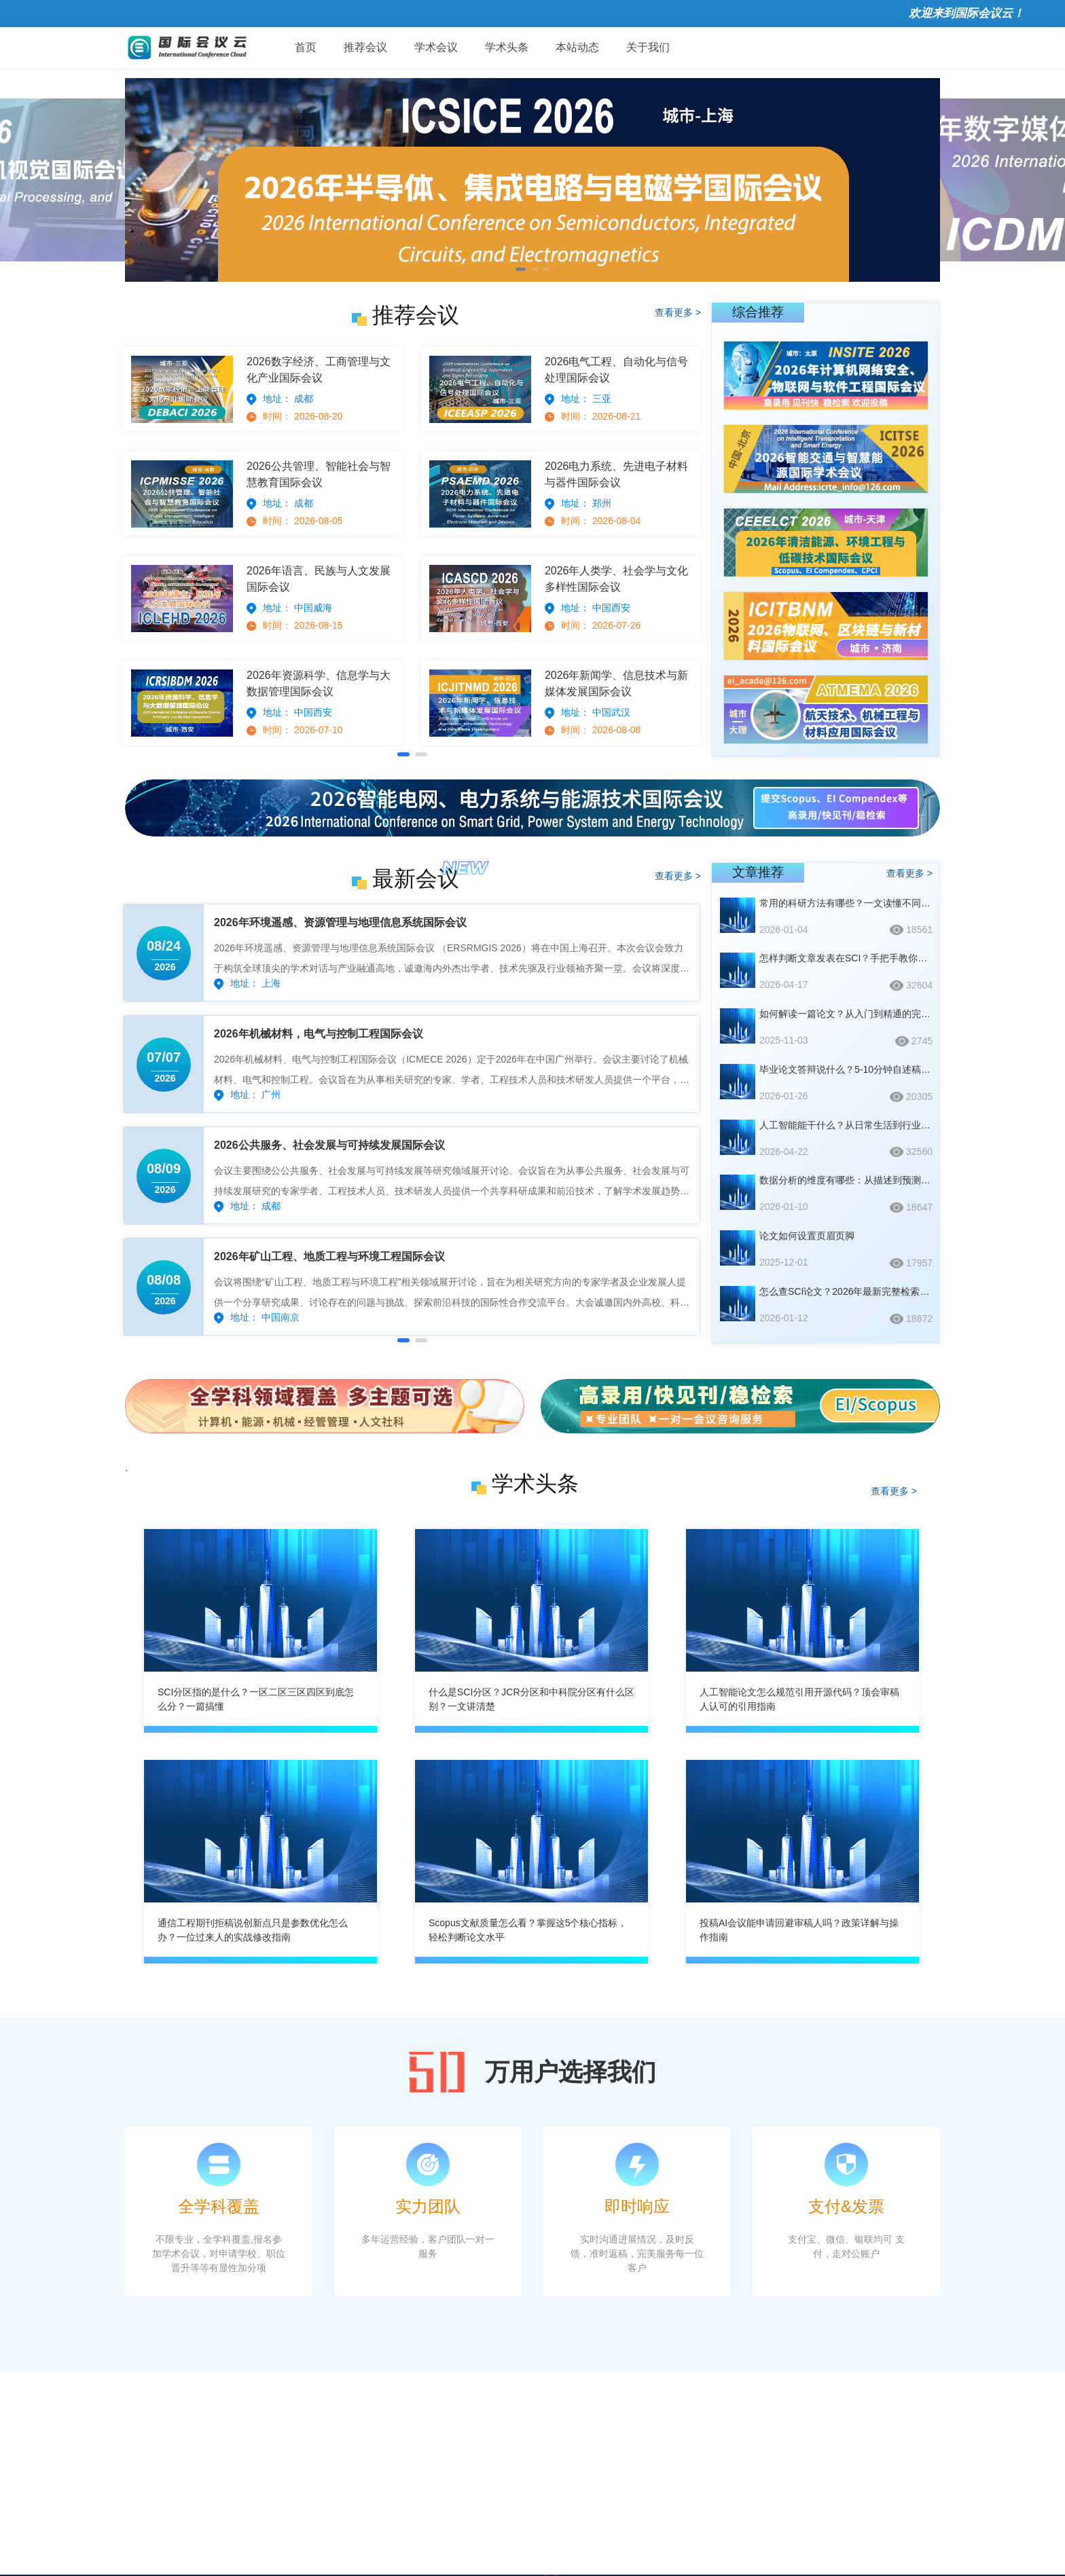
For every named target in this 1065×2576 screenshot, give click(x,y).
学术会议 (436, 47)
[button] (521, 269)
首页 (306, 47)
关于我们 (648, 47)
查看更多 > (678, 312)
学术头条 (506, 47)
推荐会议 (365, 47)
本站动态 (577, 47)
